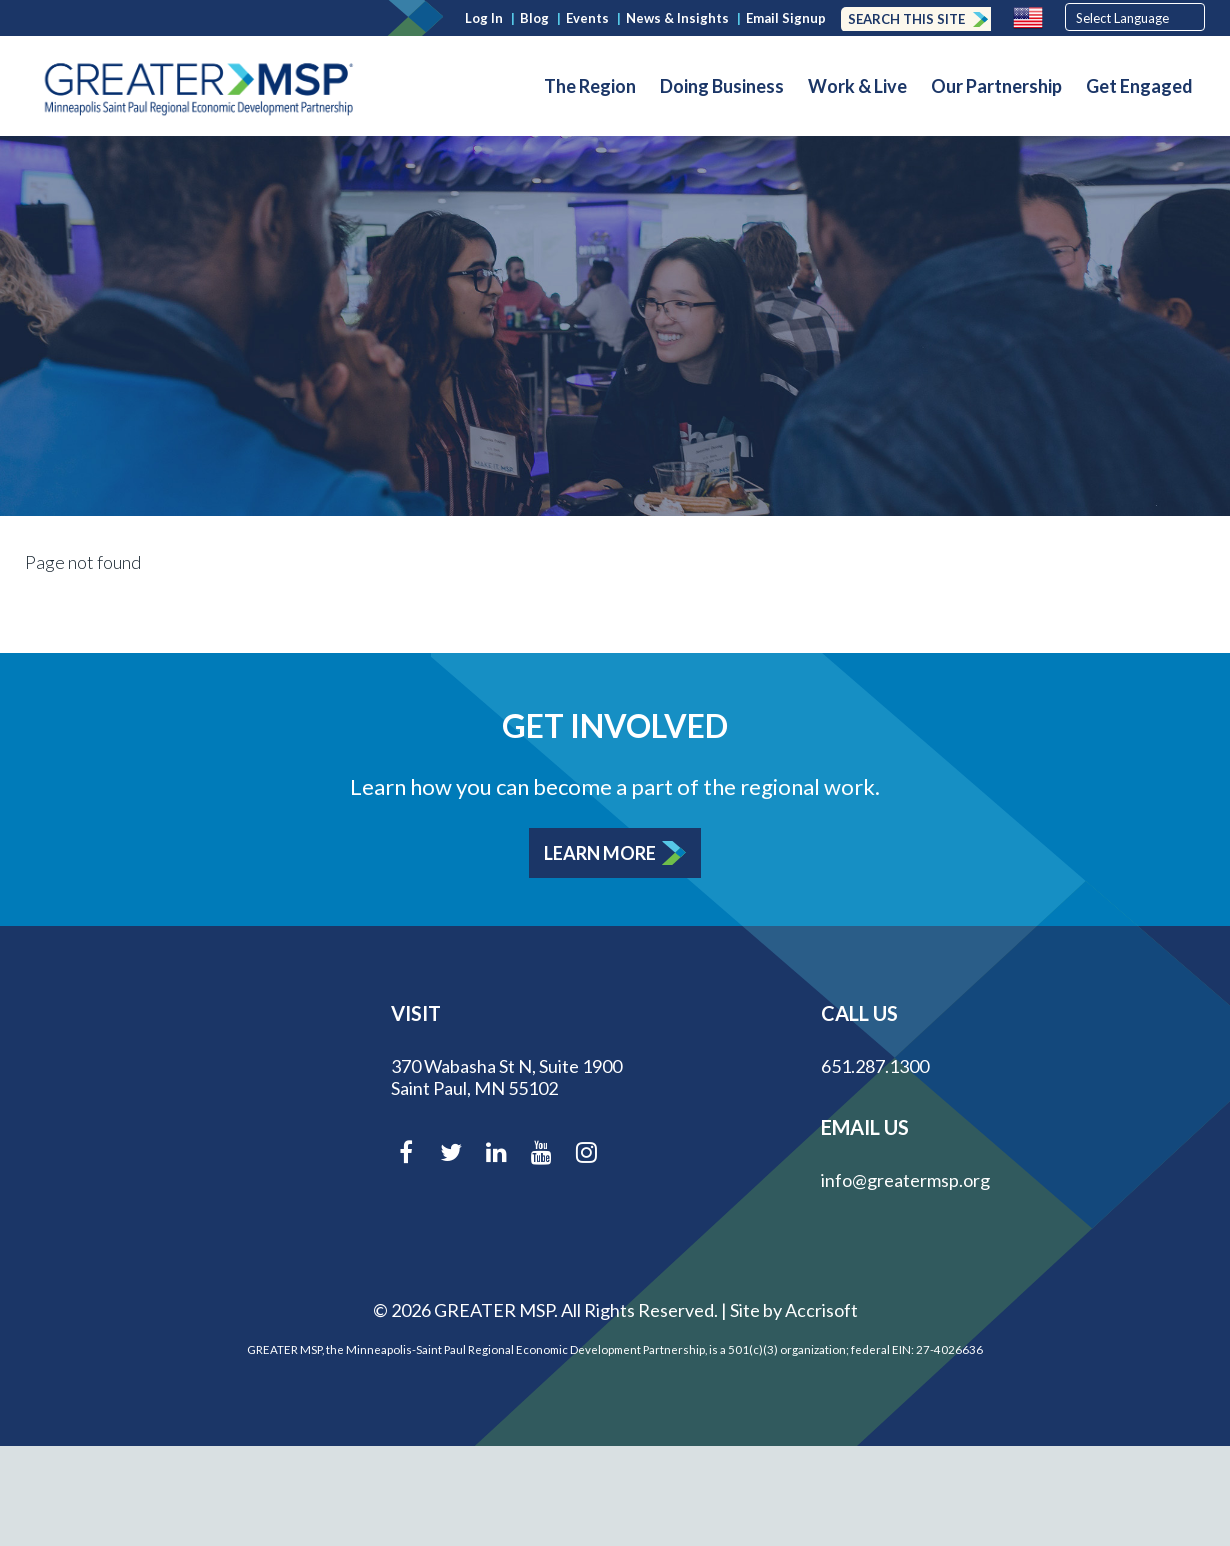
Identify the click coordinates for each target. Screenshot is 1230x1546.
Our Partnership (996, 86)
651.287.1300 (875, 1066)
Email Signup (786, 18)
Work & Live (857, 86)
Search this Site (906, 19)
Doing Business (722, 86)
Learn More (600, 853)
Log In (484, 18)
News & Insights (677, 18)
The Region (590, 86)
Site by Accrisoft (794, 1310)
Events (587, 18)
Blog (534, 18)
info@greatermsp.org (905, 1180)
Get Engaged (1139, 86)
